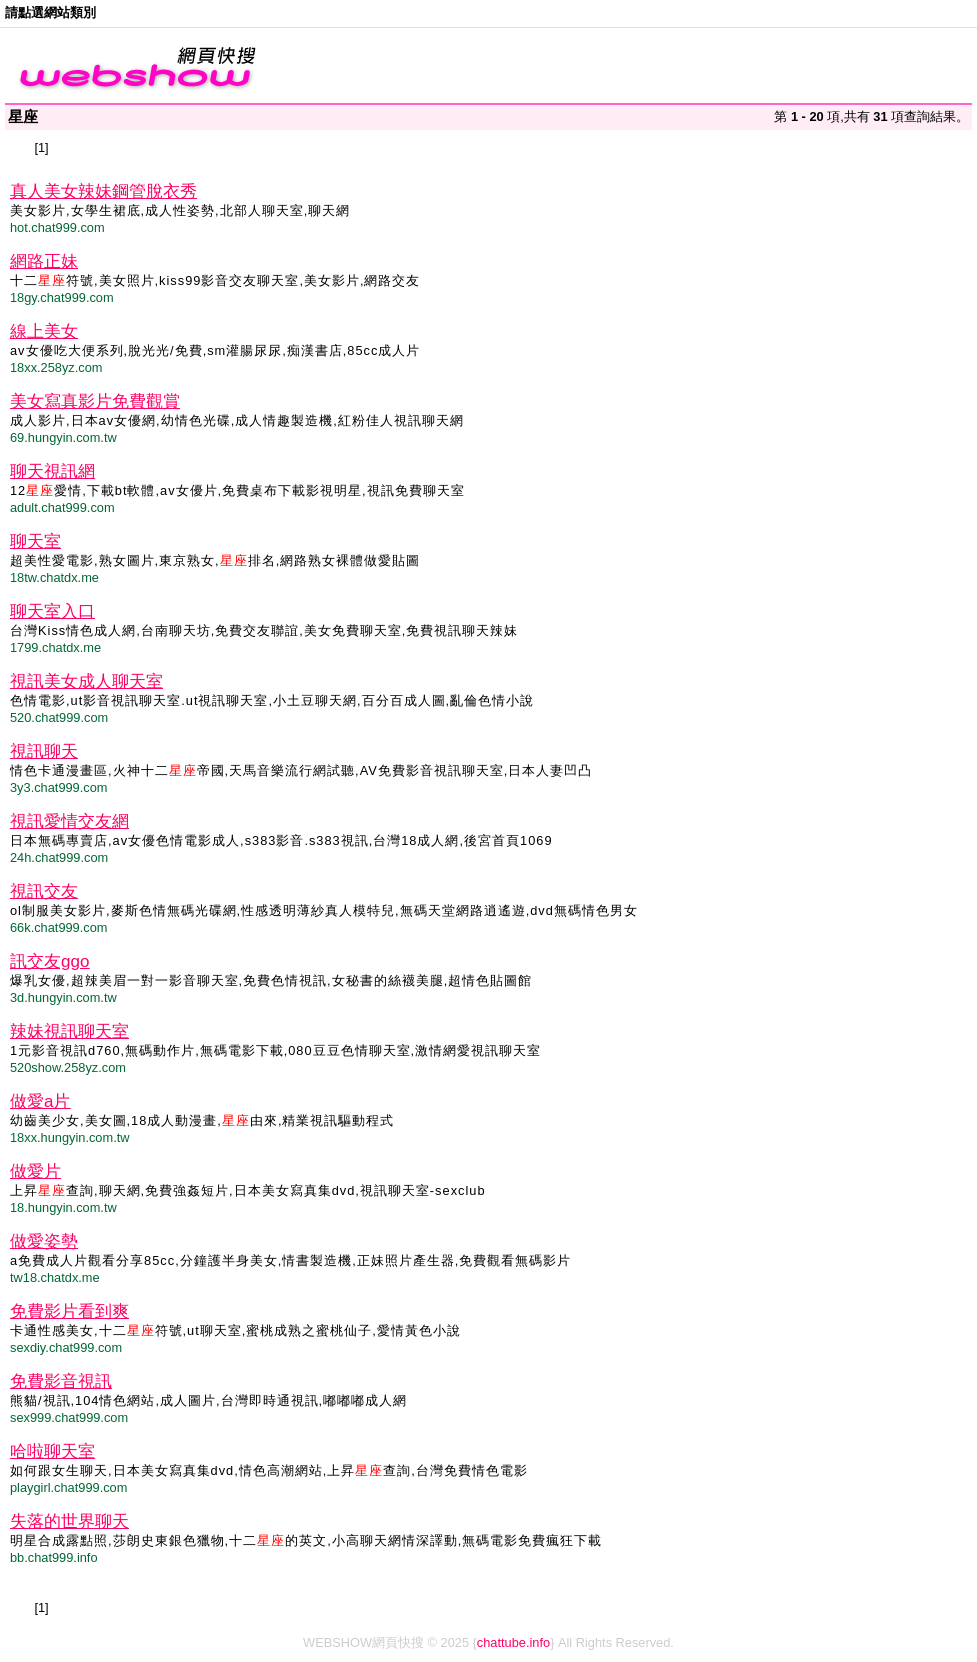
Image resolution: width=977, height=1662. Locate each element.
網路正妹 (44, 261)
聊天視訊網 (52, 471)
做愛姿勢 (44, 1241)
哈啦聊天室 (52, 1451)
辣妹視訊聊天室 (69, 1031)
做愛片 (35, 1171)
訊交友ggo (49, 961)
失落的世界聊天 (69, 1521)
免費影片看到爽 (69, 1311)
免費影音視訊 (61, 1381)
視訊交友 (44, 891)
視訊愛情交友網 (69, 821)
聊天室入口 (52, 611)
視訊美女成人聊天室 (86, 681)
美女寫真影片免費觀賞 (95, 401)
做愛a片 (40, 1101)
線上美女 (44, 331)
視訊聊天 (44, 751)
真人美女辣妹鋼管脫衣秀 (103, 191)
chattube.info (513, 1642)
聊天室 (35, 541)
